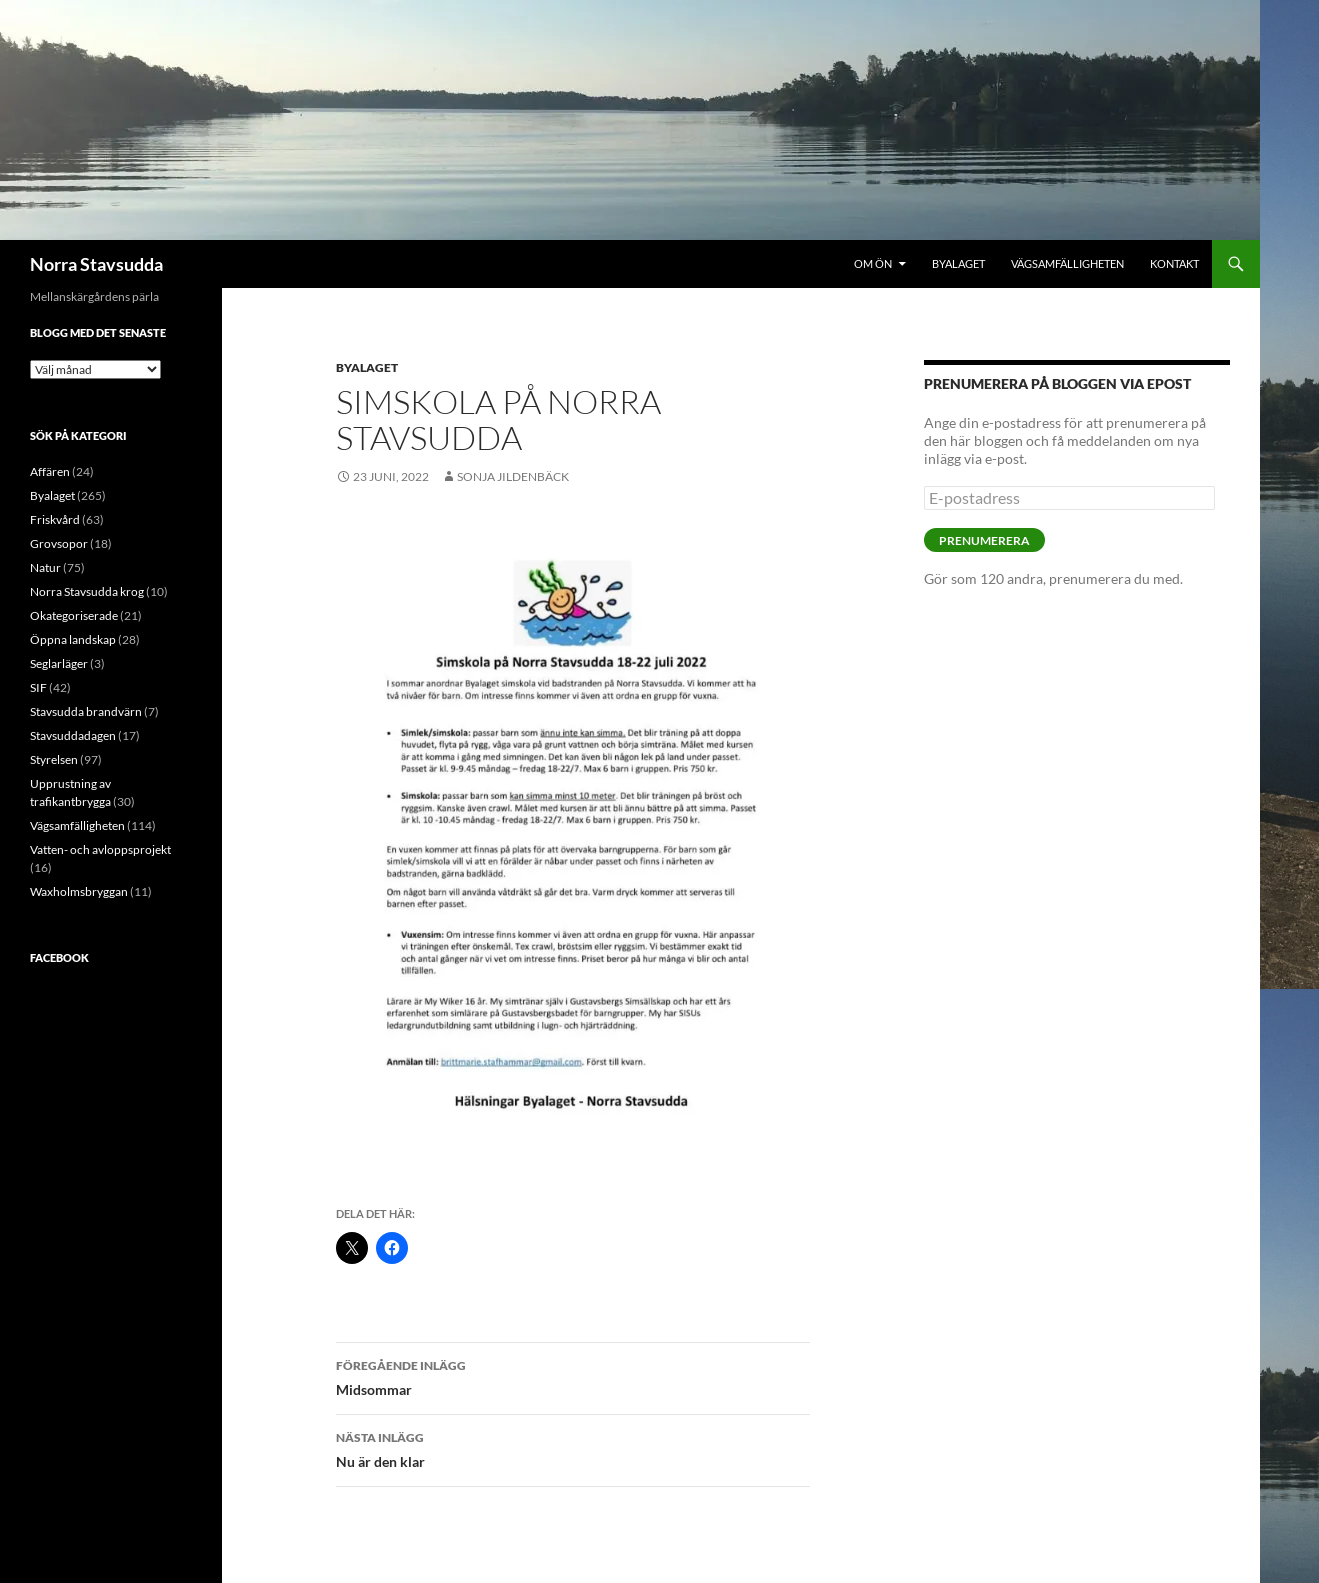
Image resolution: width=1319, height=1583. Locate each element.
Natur (45, 567)
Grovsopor (59, 543)
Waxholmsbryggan (79, 891)
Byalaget (958, 263)
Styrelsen (54, 759)
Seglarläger (59, 663)
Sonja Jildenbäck (513, 476)
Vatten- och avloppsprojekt (100, 849)
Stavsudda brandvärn (86, 711)
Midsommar (573, 1376)
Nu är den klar (573, 1448)
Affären (50, 471)
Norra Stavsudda (96, 264)
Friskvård (55, 519)
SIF (38, 687)
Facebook (59, 957)
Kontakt (1174, 263)
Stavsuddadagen (73, 735)
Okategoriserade (74, 615)
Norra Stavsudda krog (87, 591)
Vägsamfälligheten (1067, 263)
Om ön (873, 263)
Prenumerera (984, 540)
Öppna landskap (73, 639)
